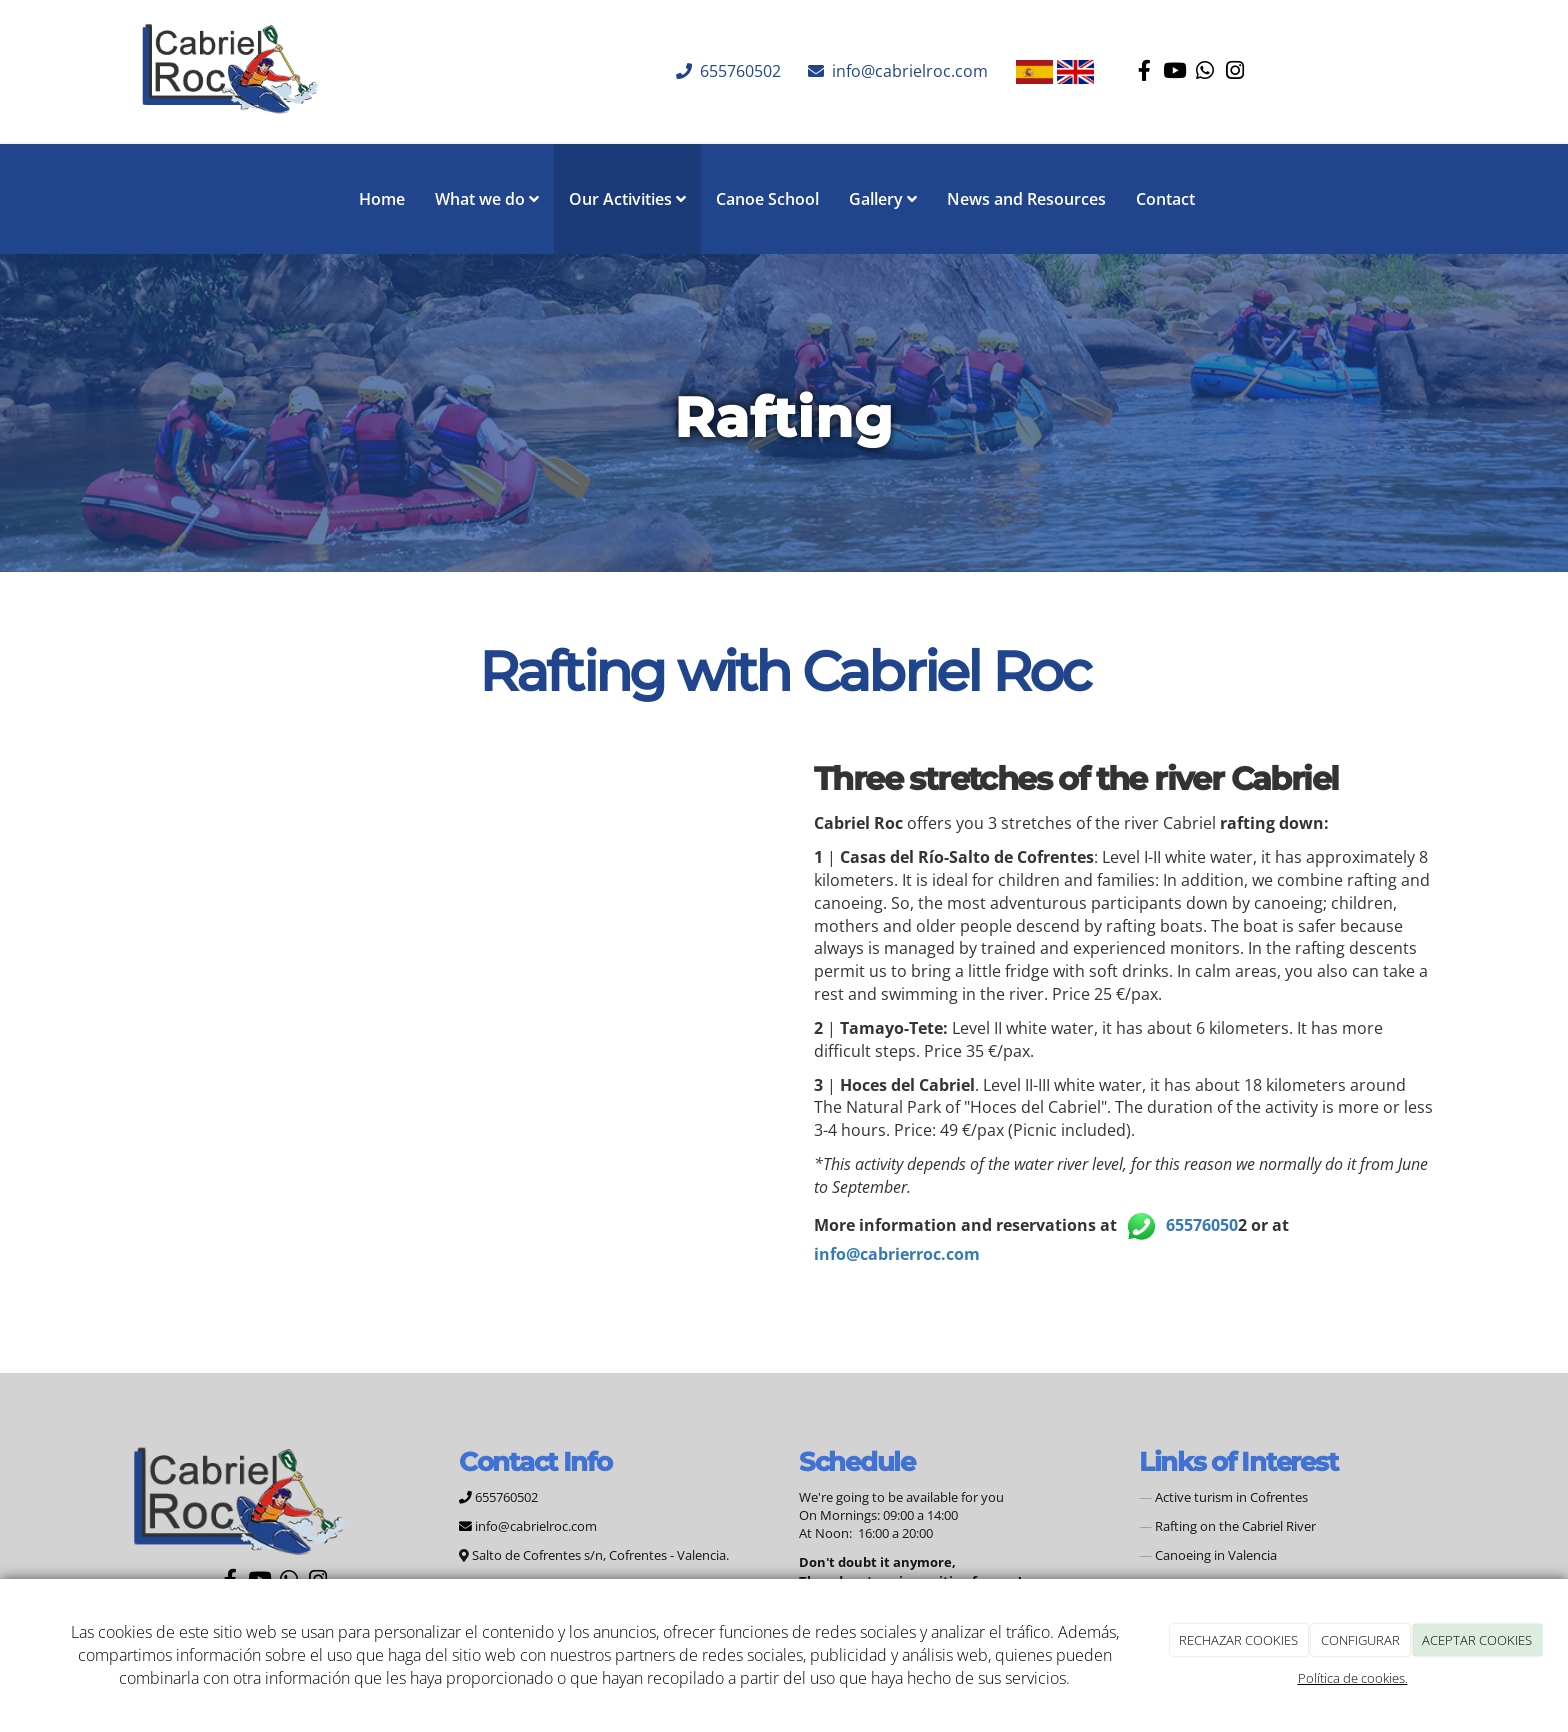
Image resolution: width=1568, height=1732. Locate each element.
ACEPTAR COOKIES (1477, 1640)
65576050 (1202, 1225)
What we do (487, 199)
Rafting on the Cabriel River (1235, 1526)
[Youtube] (1175, 72)
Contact (1165, 199)
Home (382, 199)
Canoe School (767, 199)
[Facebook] (1145, 72)
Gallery (883, 199)
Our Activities (627, 199)
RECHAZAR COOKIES (1238, 1640)
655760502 (738, 71)
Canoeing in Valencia (1216, 1555)
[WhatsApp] (1205, 72)
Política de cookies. (1353, 1678)
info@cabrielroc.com (908, 71)
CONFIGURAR (1360, 1640)
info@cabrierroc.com (897, 1254)
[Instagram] (1235, 72)
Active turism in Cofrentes (1231, 1497)
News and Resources (1026, 199)
